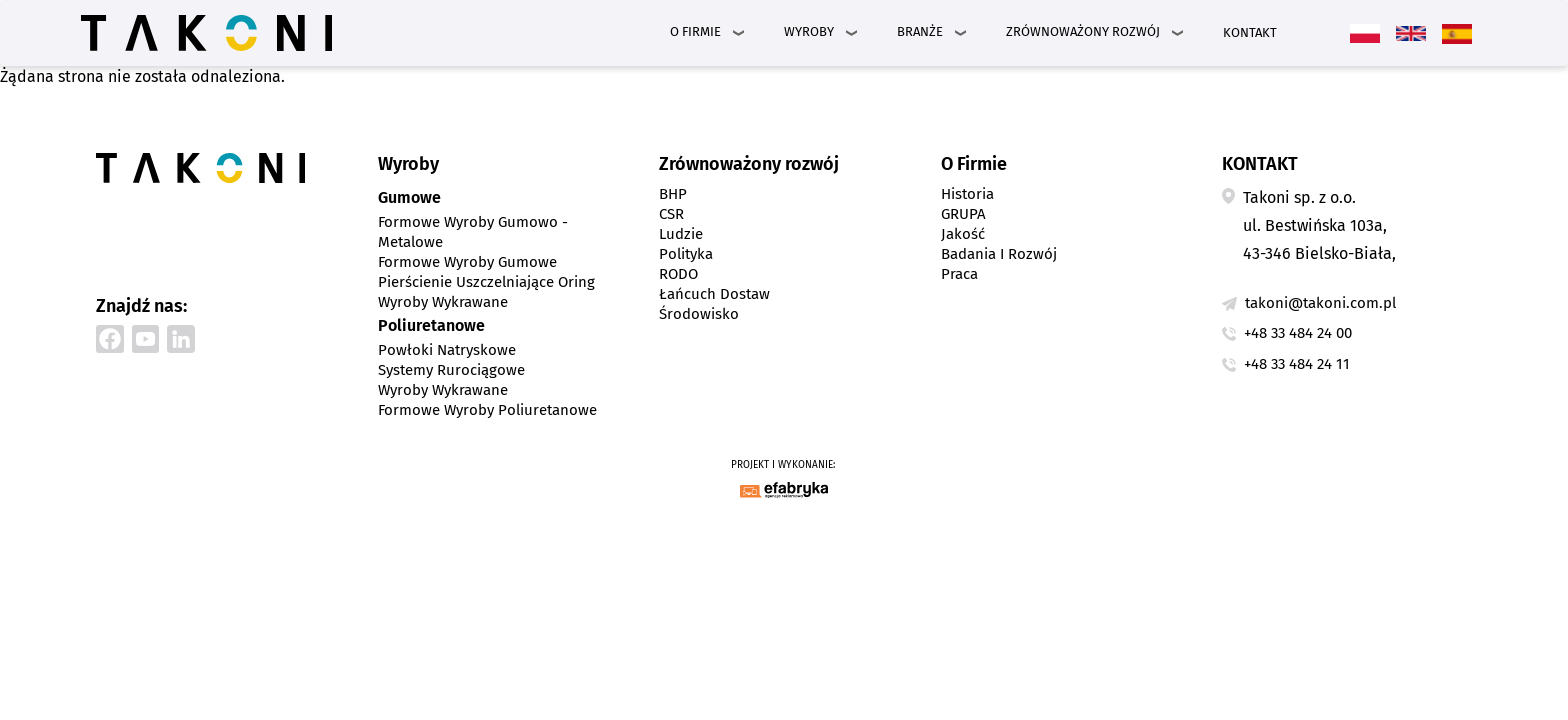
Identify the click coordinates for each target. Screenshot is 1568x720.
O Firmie (695, 31)
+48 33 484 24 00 (1298, 333)
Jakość (963, 234)
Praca (959, 274)
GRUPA (963, 214)
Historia (967, 194)
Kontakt (1250, 32)
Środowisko (699, 314)
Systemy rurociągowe (451, 370)
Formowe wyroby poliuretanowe (487, 410)
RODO (678, 274)
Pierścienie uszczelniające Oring (486, 282)
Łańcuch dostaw (714, 294)
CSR (671, 214)
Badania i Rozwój (999, 254)
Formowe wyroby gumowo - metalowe (473, 232)
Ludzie (681, 234)
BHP (673, 194)
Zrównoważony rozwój (1083, 31)
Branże (920, 31)
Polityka (686, 254)
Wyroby (809, 31)
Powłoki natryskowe (447, 350)
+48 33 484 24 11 (1297, 364)
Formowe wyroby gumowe (467, 262)
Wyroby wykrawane (443, 302)
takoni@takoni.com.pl (1320, 303)
